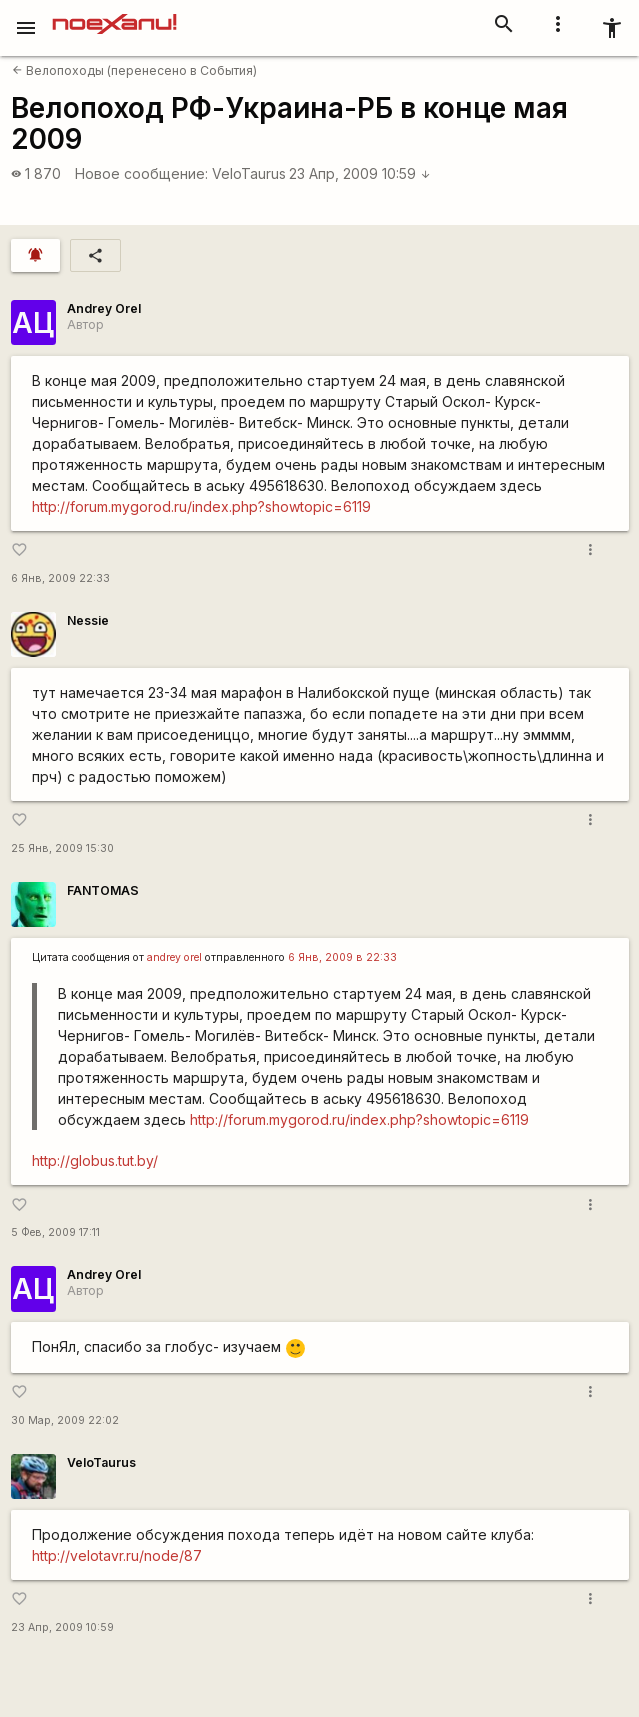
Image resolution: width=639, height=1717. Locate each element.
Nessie (88, 620)
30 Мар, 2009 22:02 (65, 1420)
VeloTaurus (249, 173)
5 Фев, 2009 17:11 (55, 1232)
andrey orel (174, 957)
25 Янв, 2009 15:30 (62, 848)
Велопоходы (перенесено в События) (134, 70)
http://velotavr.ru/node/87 (117, 1555)
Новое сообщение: (141, 173)
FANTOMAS (103, 890)
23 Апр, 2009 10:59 (360, 173)
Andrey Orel (104, 308)
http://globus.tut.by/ (95, 1160)
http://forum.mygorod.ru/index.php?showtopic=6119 (201, 506)
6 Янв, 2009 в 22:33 (342, 957)
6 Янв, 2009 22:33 (60, 578)
